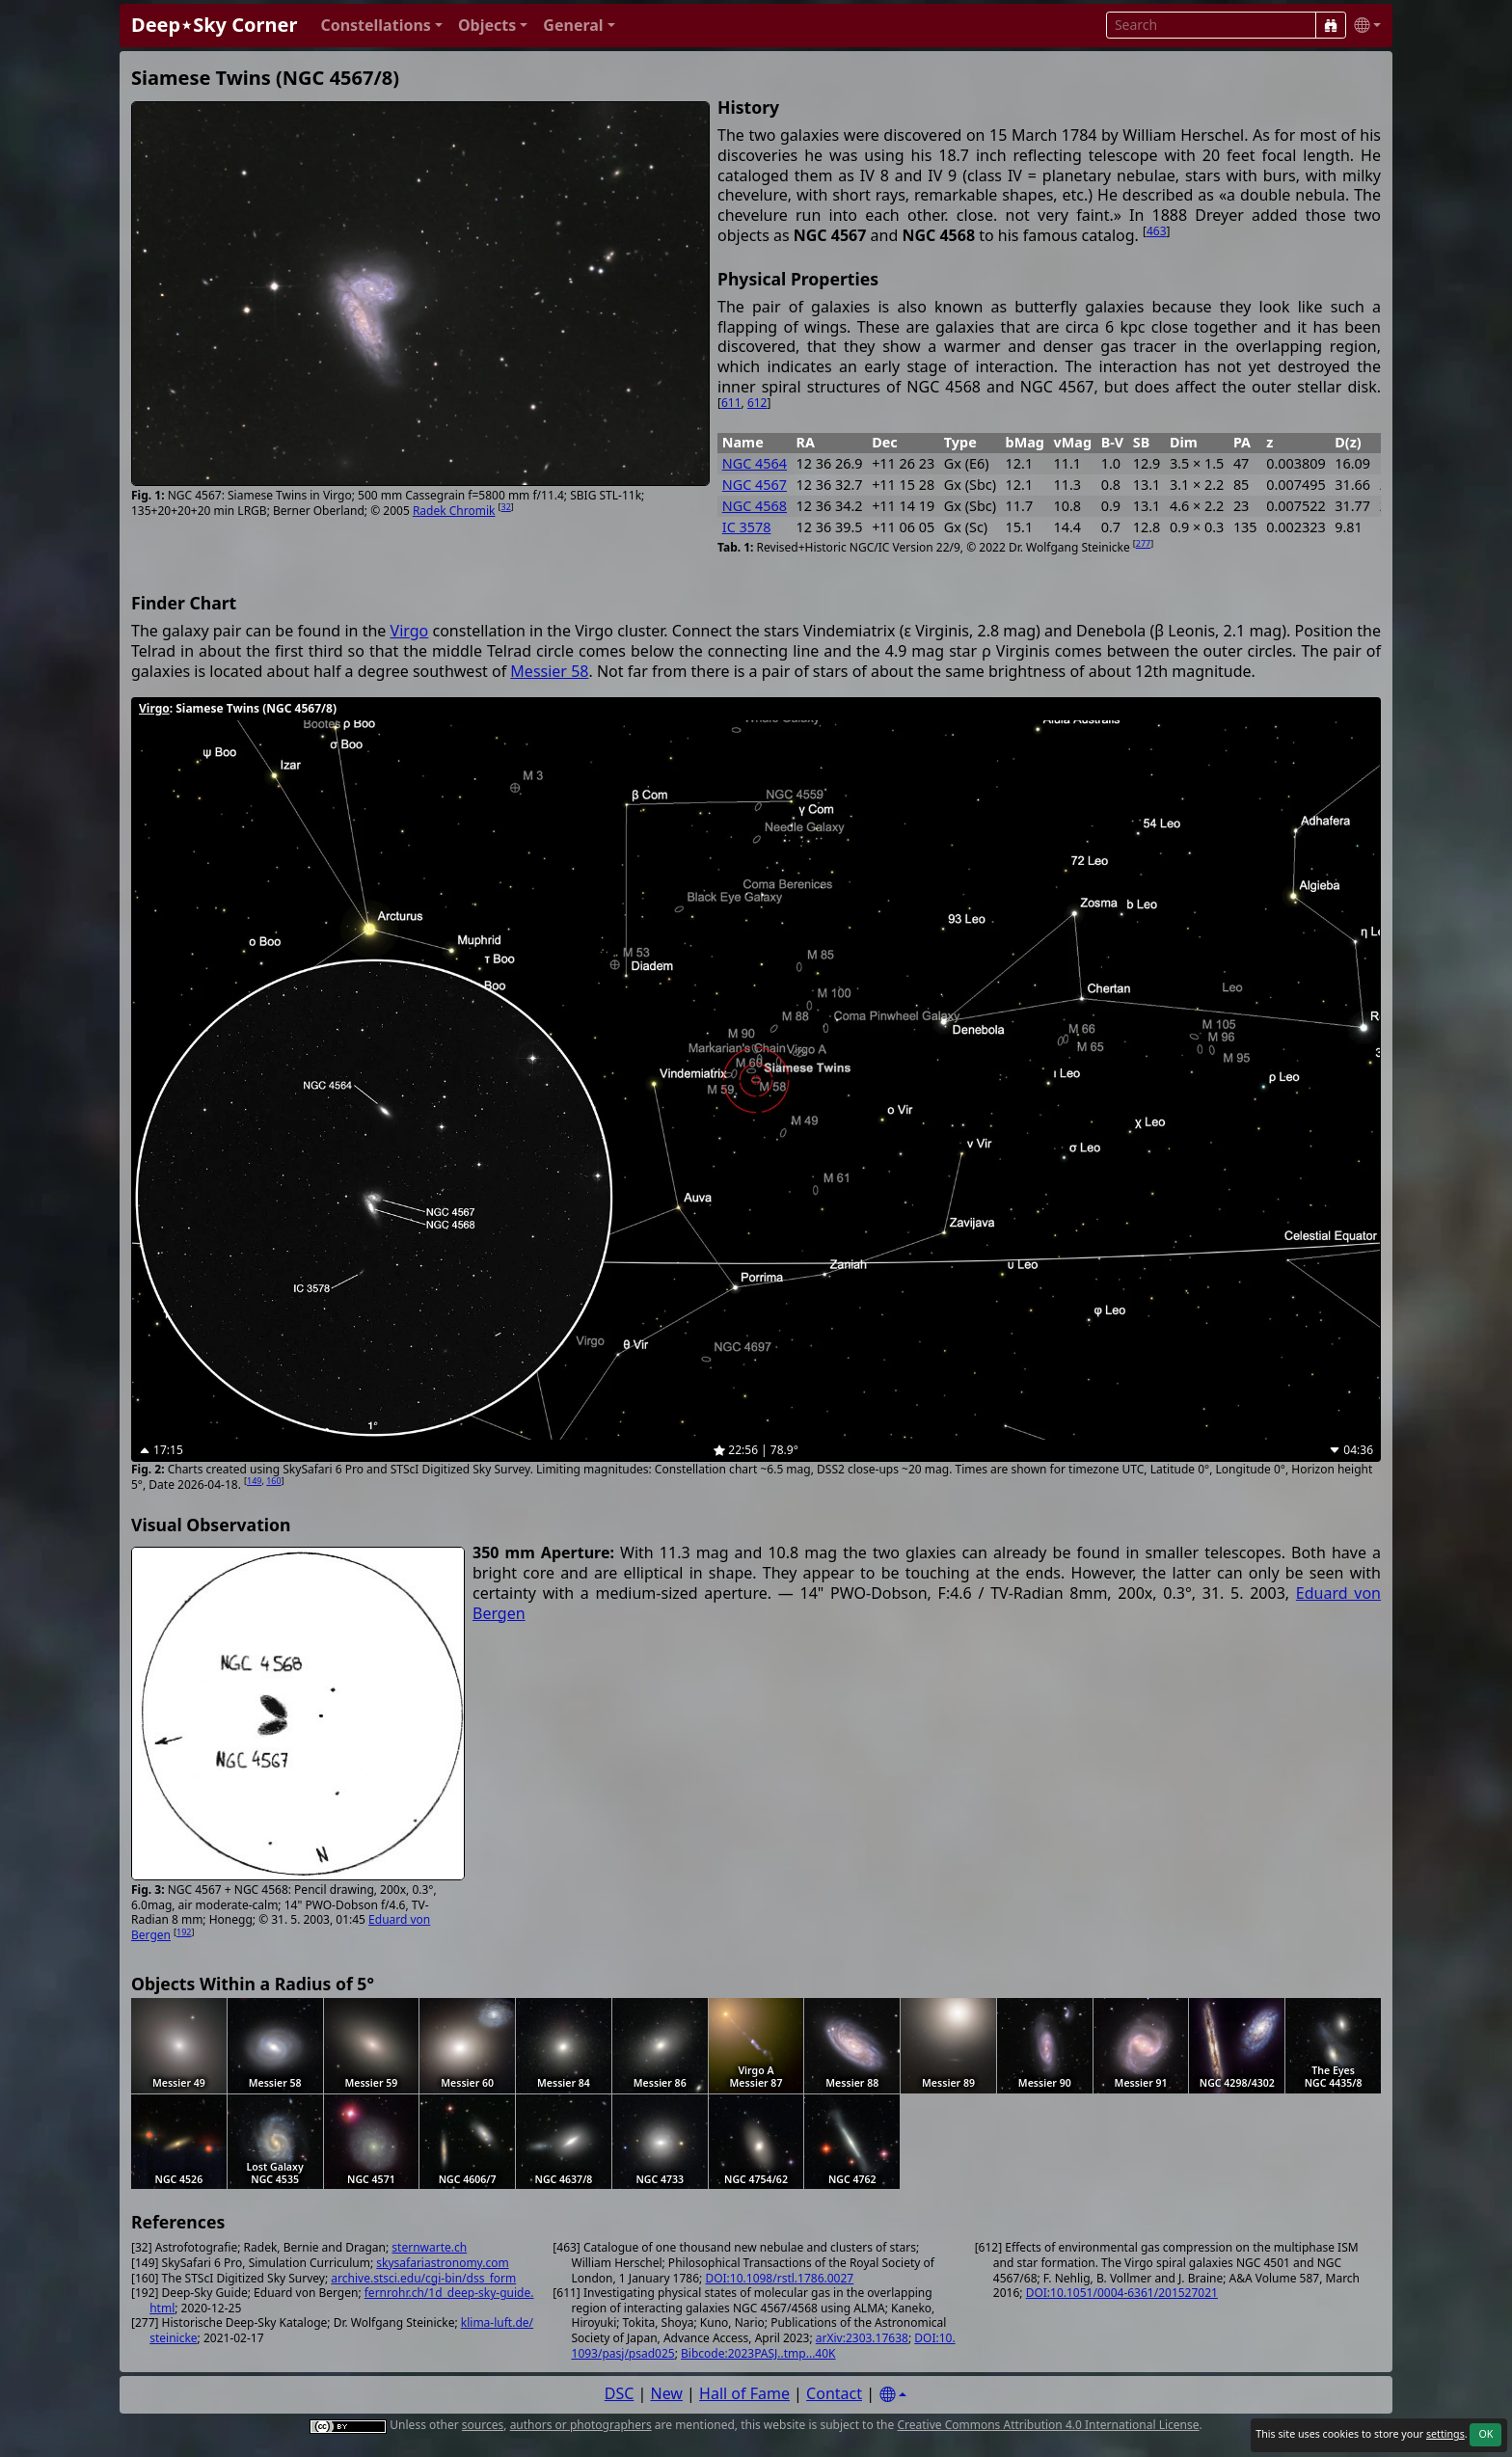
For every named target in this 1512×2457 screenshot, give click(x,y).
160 (273, 1480)
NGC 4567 (754, 484)
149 (254, 1480)
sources (482, 2424)
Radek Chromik (454, 510)
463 (1157, 231)
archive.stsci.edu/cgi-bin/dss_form (423, 2278)
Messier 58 (549, 671)
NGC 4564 (754, 463)
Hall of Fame (744, 2393)
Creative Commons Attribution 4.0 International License (1048, 2424)
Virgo (410, 630)
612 (757, 402)
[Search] (1330, 25)
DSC (619, 2393)
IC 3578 (746, 527)
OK (1485, 2434)
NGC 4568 (754, 506)
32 (506, 506)
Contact (834, 2393)
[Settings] (892, 2395)
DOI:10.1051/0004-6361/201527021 (1122, 2292)
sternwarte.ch (429, 2247)
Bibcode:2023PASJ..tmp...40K (758, 2353)
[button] (381, 25)
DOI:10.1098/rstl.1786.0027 (779, 2278)
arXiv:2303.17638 (862, 2338)
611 (731, 402)
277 (1143, 543)
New (667, 2393)
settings (1445, 2434)
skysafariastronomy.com (442, 2262)
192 (183, 1932)
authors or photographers (581, 2424)
